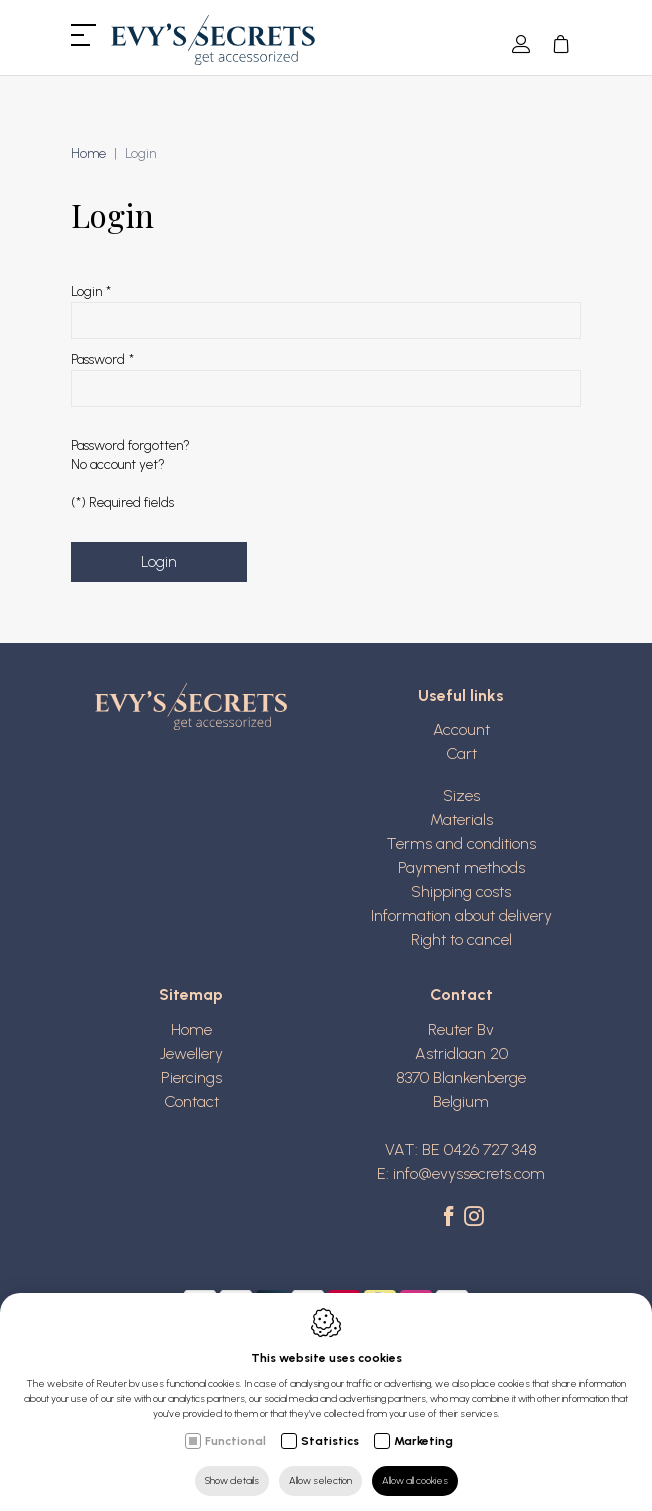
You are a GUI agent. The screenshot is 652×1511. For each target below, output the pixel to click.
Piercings (191, 1077)
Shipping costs (461, 891)
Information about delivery (461, 915)
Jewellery (191, 1053)
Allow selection (320, 1480)
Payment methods (461, 867)
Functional (235, 1441)
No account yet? (118, 464)
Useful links (461, 695)
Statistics (330, 1441)
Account (461, 729)
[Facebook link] (451, 1218)
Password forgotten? (130, 445)
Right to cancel (461, 939)
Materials (461, 819)
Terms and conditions (461, 843)
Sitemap (191, 994)
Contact (191, 1101)
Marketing (423, 1441)
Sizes (461, 795)
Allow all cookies (415, 1480)
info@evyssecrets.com (469, 1173)
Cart (461, 753)
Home (88, 153)
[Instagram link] (474, 1218)
